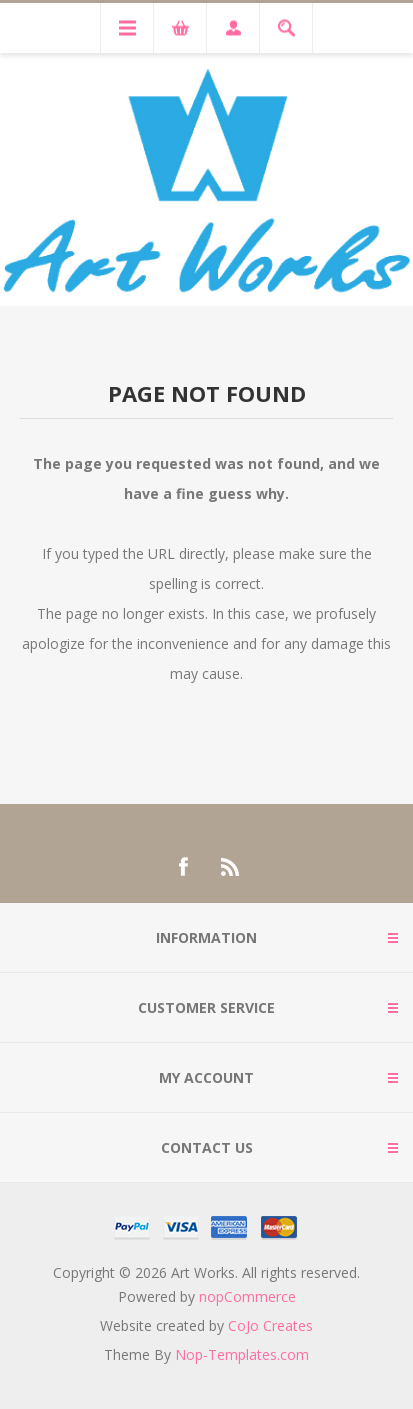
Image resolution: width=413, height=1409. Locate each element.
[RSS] (231, 867)
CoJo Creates (270, 1325)
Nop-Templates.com (242, 1354)
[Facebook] (183, 867)
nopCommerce (247, 1296)
